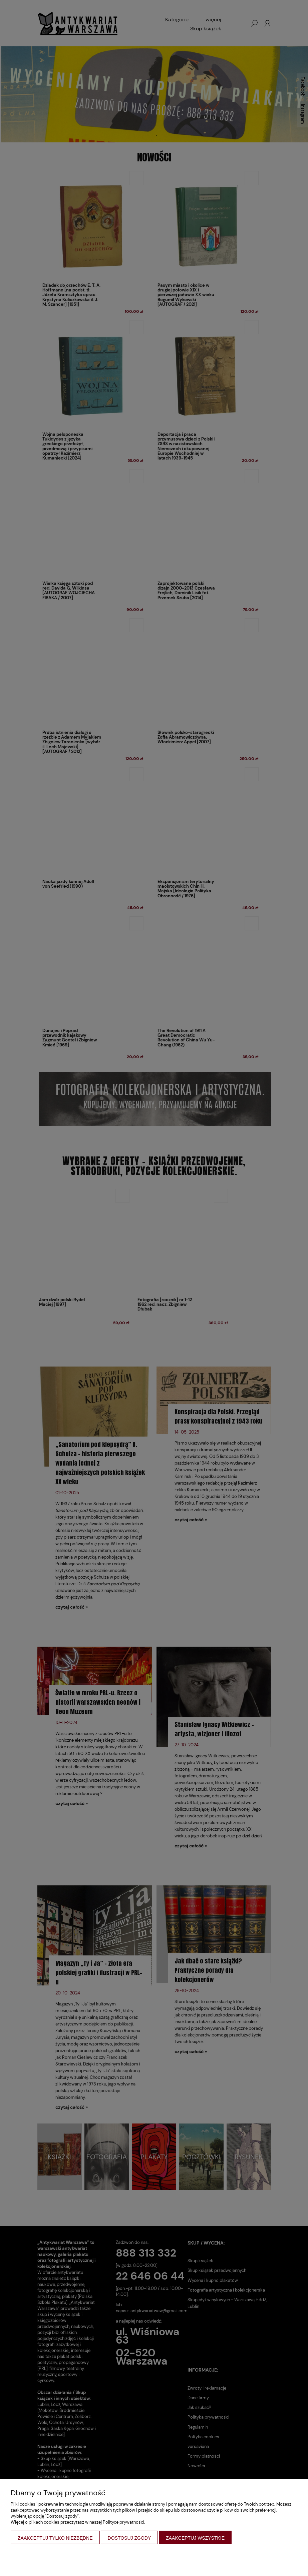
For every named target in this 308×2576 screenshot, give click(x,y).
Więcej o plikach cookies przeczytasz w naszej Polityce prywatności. (78, 2522)
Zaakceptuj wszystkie (195, 2538)
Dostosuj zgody (129, 2538)
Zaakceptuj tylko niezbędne (55, 2538)
